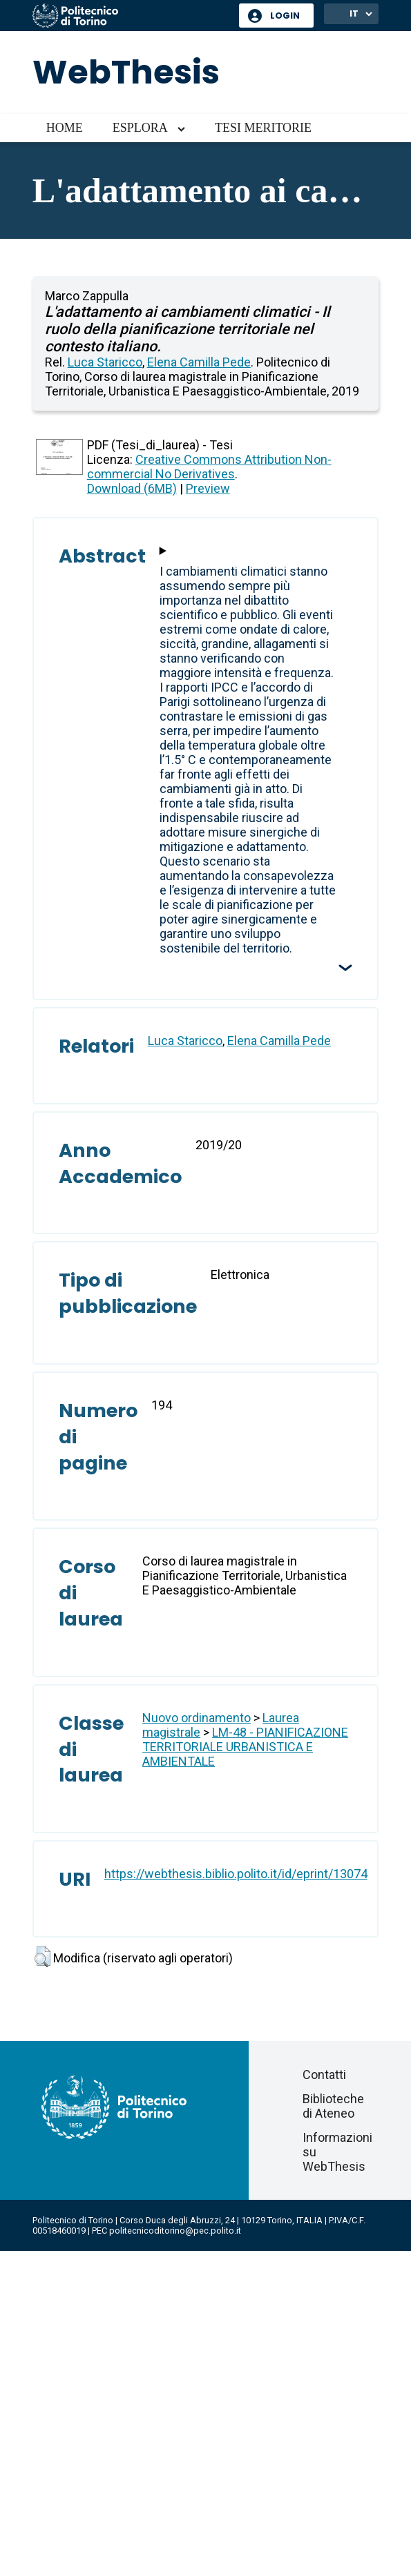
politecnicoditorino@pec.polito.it (175, 2230)
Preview (208, 488)
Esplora (140, 128)
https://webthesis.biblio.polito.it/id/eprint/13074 (235, 1873)
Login (285, 15)
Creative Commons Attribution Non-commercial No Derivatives (209, 466)
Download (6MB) (132, 488)
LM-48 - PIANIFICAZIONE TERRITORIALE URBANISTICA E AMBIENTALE (245, 1746)
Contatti (324, 2074)
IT (354, 13)
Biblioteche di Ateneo (333, 2105)
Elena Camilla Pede (199, 362)
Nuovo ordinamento (196, 1717)
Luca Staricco (105, 362)
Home (64, 128)
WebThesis (126, 72)
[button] (42, 1956)
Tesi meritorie (263, 128)
